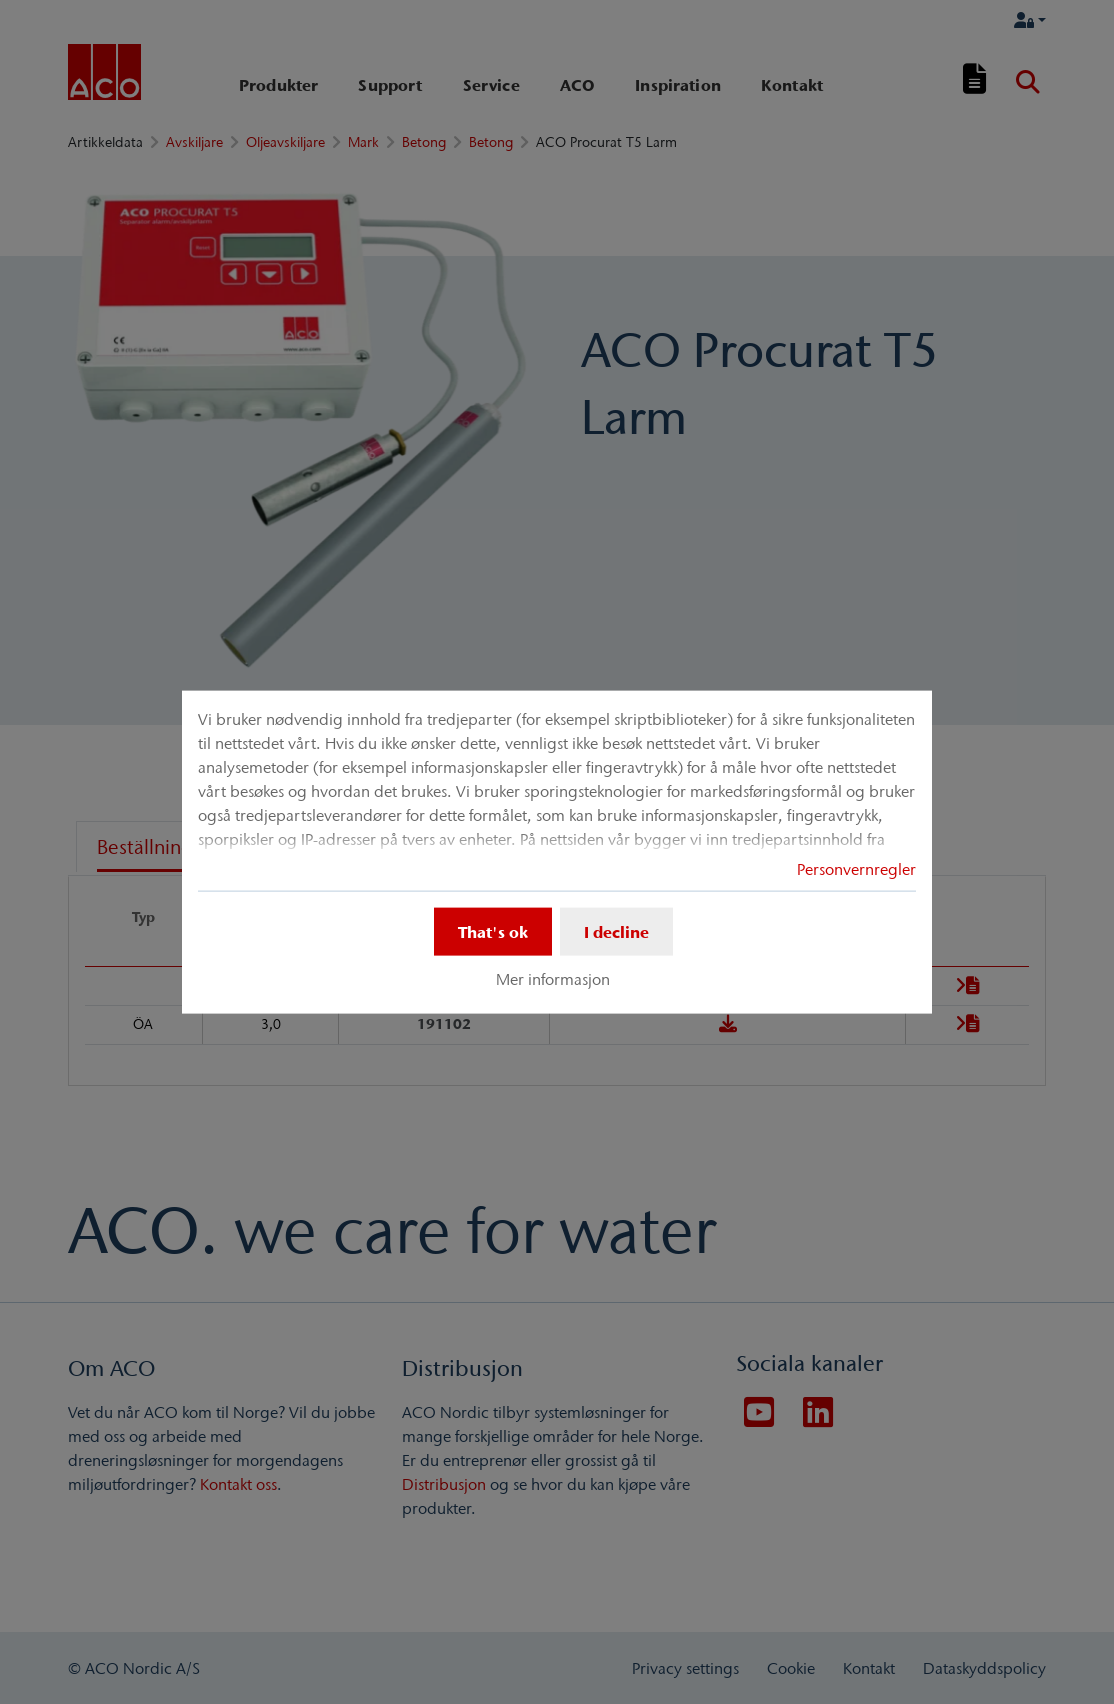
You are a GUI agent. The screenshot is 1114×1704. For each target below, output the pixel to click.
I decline (616, 932)
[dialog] (557, 852)
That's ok (493, 932)
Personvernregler (856, 869)
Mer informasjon (553, 979)
